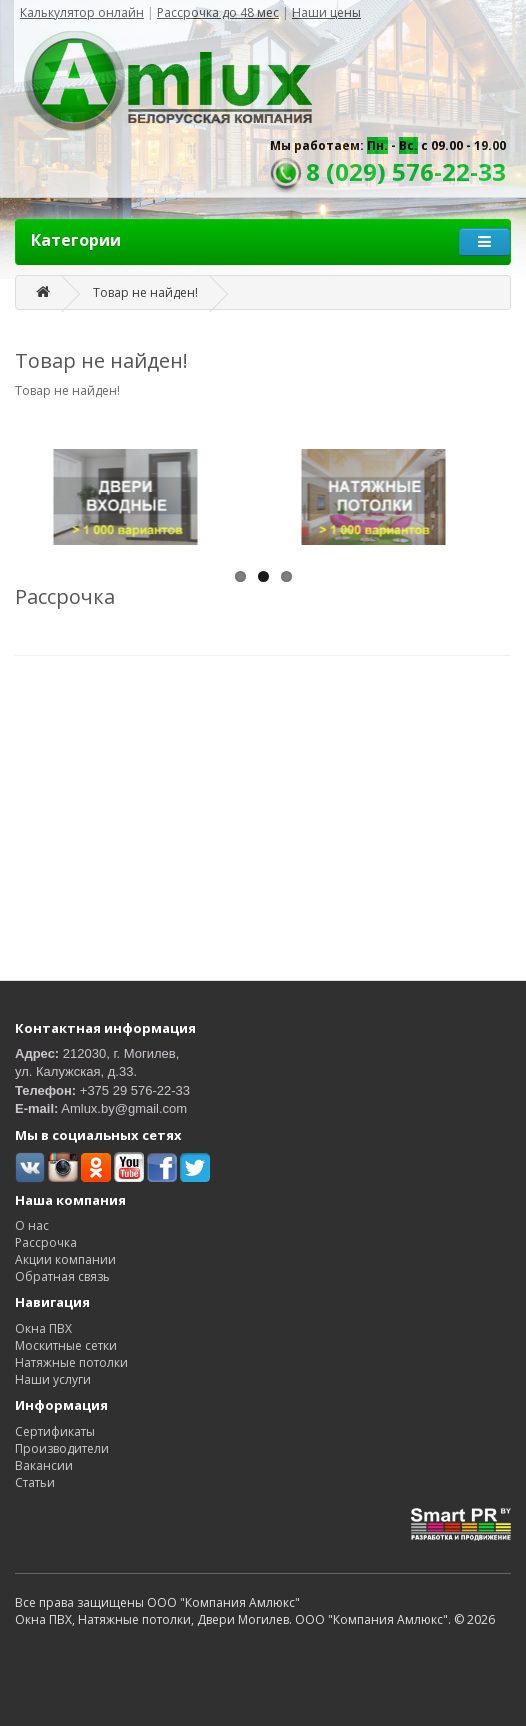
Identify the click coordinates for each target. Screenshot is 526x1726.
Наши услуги (53, 1379)
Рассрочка (46, 1242)
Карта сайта (50, 1499)
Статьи (35, 1482)
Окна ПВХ (43, 1328)
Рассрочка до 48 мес (218, 12)
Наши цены (326, 12)
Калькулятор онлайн (82, 12)
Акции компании (65, 1259)
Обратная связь (62, 1276)
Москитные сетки (66, 1345)
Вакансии (44, 1465)
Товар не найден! (145, 292)
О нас (32, 1225)
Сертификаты (55, 1431)
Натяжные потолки (71, 1362)
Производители (62, 1448)
